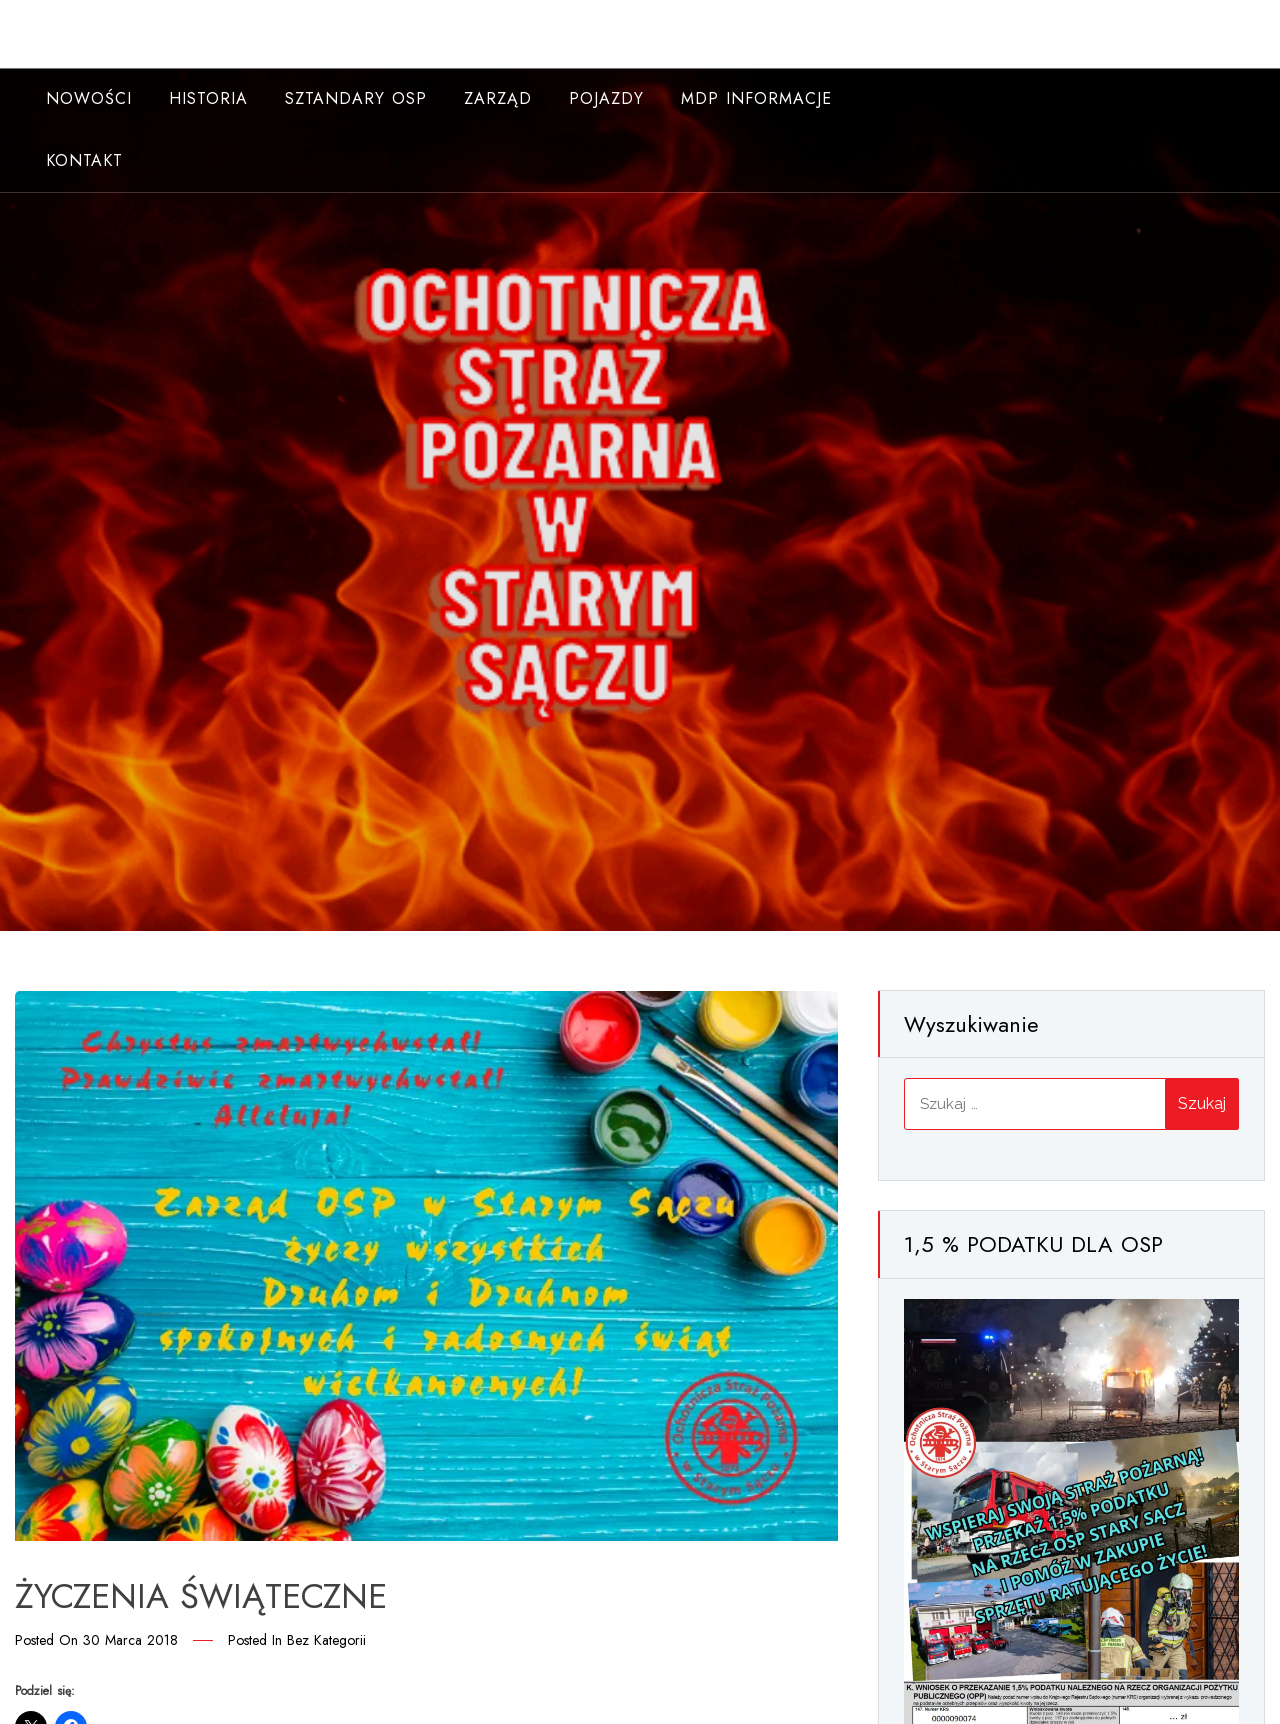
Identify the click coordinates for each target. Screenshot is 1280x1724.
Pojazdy (606, 98)
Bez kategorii (326, 1640)
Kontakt (84, 160)
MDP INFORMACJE (756, 98)
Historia (208, 98)
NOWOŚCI (89, 98)
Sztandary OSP (356, 98)
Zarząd (498, 98)
